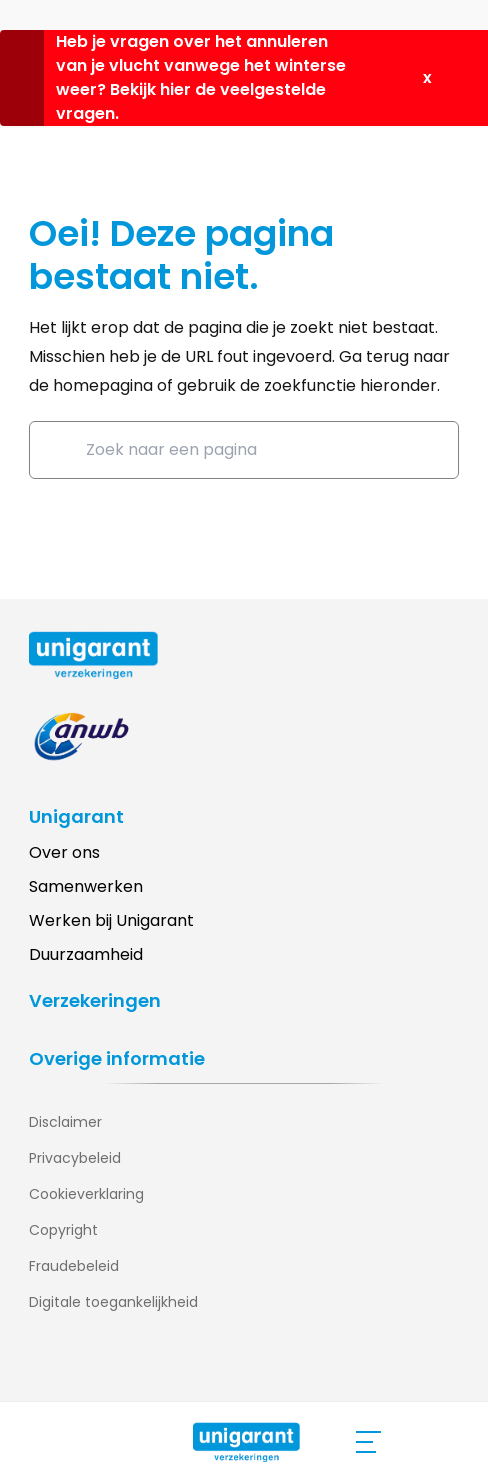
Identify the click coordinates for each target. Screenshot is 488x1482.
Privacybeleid (75, 1158)
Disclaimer (65, 1122)
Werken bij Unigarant (111, 920)
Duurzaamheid (86, 954)
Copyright (63, 1230)
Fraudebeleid (74, 1266)
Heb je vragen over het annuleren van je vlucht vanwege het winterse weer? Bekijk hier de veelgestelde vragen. (201, 77)
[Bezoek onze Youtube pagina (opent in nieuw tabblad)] (124, 1367)
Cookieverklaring (86, 1194)
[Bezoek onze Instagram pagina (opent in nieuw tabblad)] (84, 1367)
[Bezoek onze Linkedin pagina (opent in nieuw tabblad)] (44, 1367)
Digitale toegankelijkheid (113, 1302)
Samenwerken (86, 886)
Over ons (64, 852)
